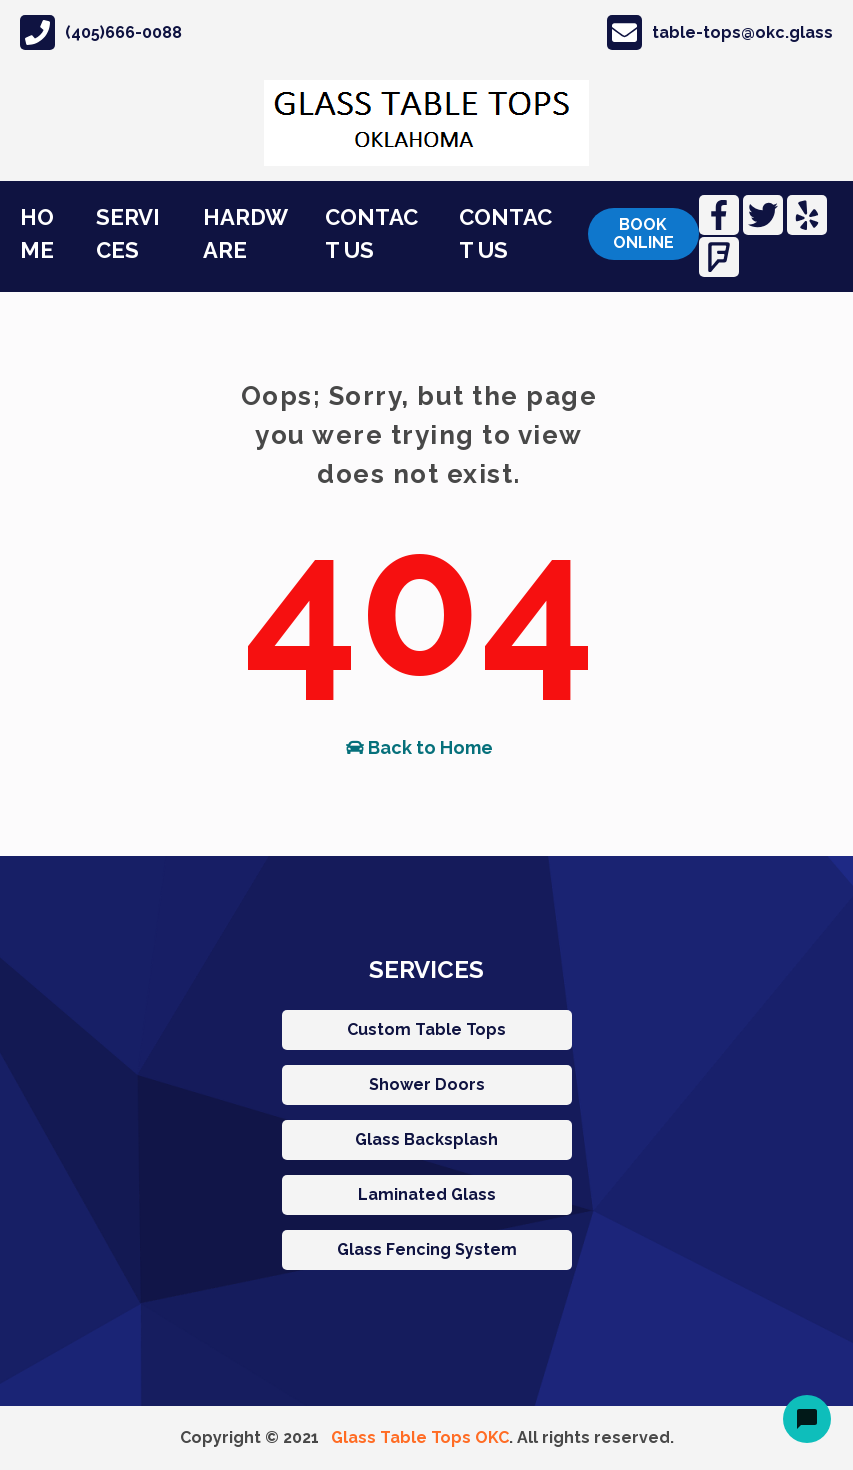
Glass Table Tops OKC (420, 1437)
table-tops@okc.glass (720, 32)
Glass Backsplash (426, 1139)
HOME (37, 233)
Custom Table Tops (426, 1029)
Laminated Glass (427, 1194)
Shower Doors (427, 1084)
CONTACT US (371, 233)
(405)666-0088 (101, 32)
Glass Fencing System (427, 1249)
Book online (643, 233)
